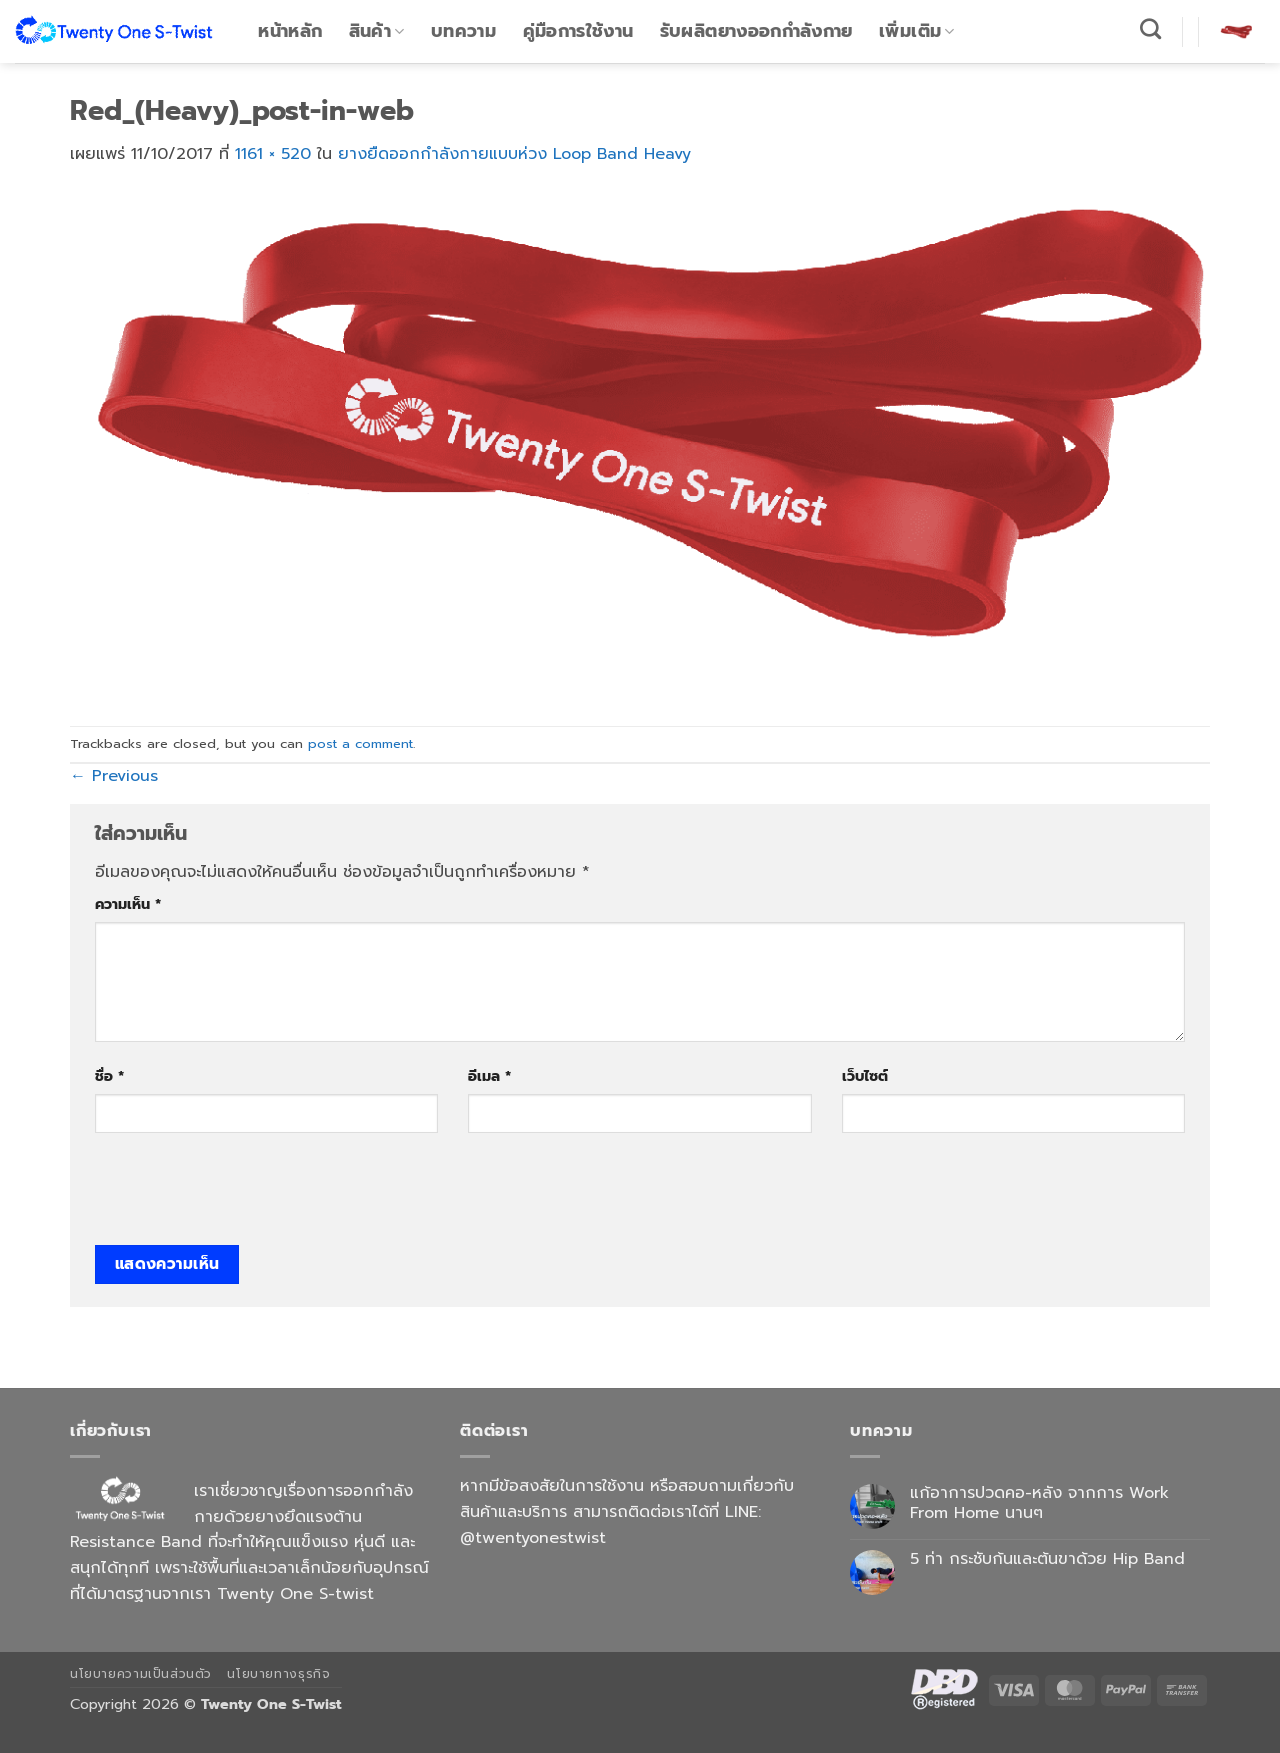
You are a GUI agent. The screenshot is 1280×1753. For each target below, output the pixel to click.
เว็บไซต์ (865, 1076)
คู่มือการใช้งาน (578, 31)
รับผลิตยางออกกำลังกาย (756, 31)
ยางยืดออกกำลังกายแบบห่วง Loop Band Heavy (514, 154)
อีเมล (489, 1076)
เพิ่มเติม (917, 31)
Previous (114, 776)
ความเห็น (128, 904)
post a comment (360, 743)
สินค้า (377, 31)
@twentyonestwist (533, 1538)
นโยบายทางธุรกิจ (278, 1674)
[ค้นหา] (1151, 28)
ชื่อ (109, 1076)
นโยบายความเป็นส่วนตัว (141, 1674)
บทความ (463, 31)
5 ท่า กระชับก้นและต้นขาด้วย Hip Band (1047, 1559)
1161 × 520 (273, 154)
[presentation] (247, 1196)
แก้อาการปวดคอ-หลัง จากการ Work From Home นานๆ (1039, 1503)
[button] (1236, 31)
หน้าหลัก (290, 31)
